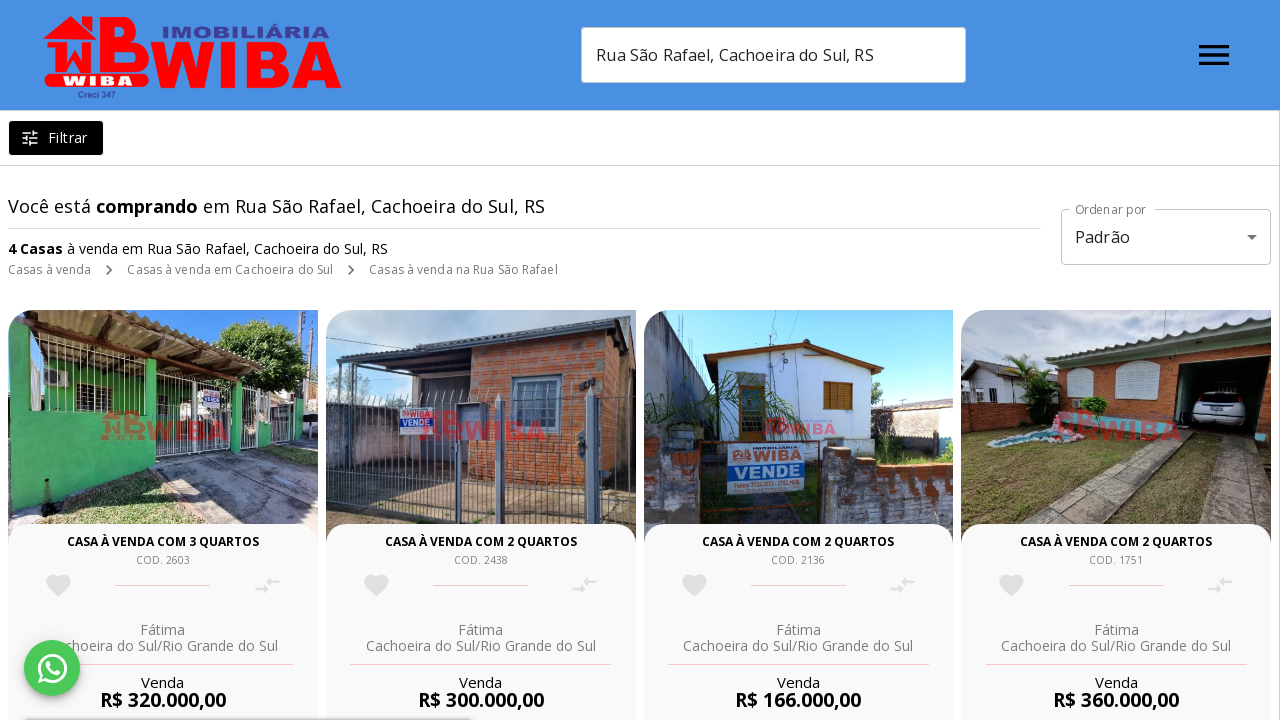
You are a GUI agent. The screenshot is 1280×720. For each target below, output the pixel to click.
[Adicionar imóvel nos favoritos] (58, 585)
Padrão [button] (1102, 237)
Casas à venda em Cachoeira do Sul (230, 269)
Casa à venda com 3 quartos (163, 541)
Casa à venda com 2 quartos (481, 541)
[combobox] (773, 55)
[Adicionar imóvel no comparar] (267, 585)
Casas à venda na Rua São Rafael (463, 269)
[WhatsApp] (52, 668)
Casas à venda (49, 269)
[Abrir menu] (1214, 55)
